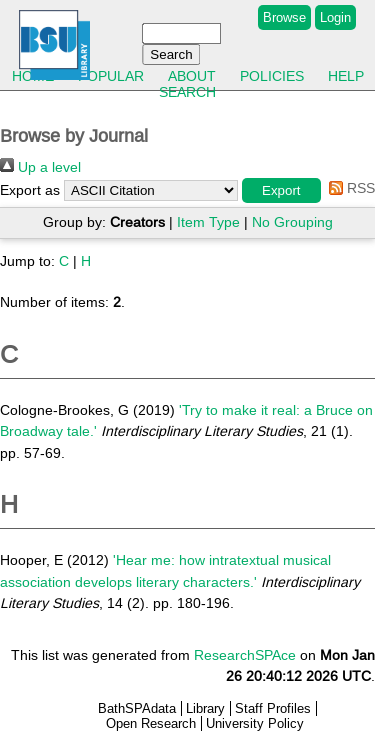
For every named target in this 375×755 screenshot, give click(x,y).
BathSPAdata (137, 708)
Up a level (40, 167)
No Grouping (292, 222)
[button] (281, 190)
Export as (30, 190)
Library (205, 708)
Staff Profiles (273, 708)
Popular (111, 76)
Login (335, 17)
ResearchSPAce (245, 655)
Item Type (208, 222)
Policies (272, 76)
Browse (284, 17)
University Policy (255, 723)
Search (187, 92)
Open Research (151, 723)
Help (346, 76)
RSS (348, 188)
